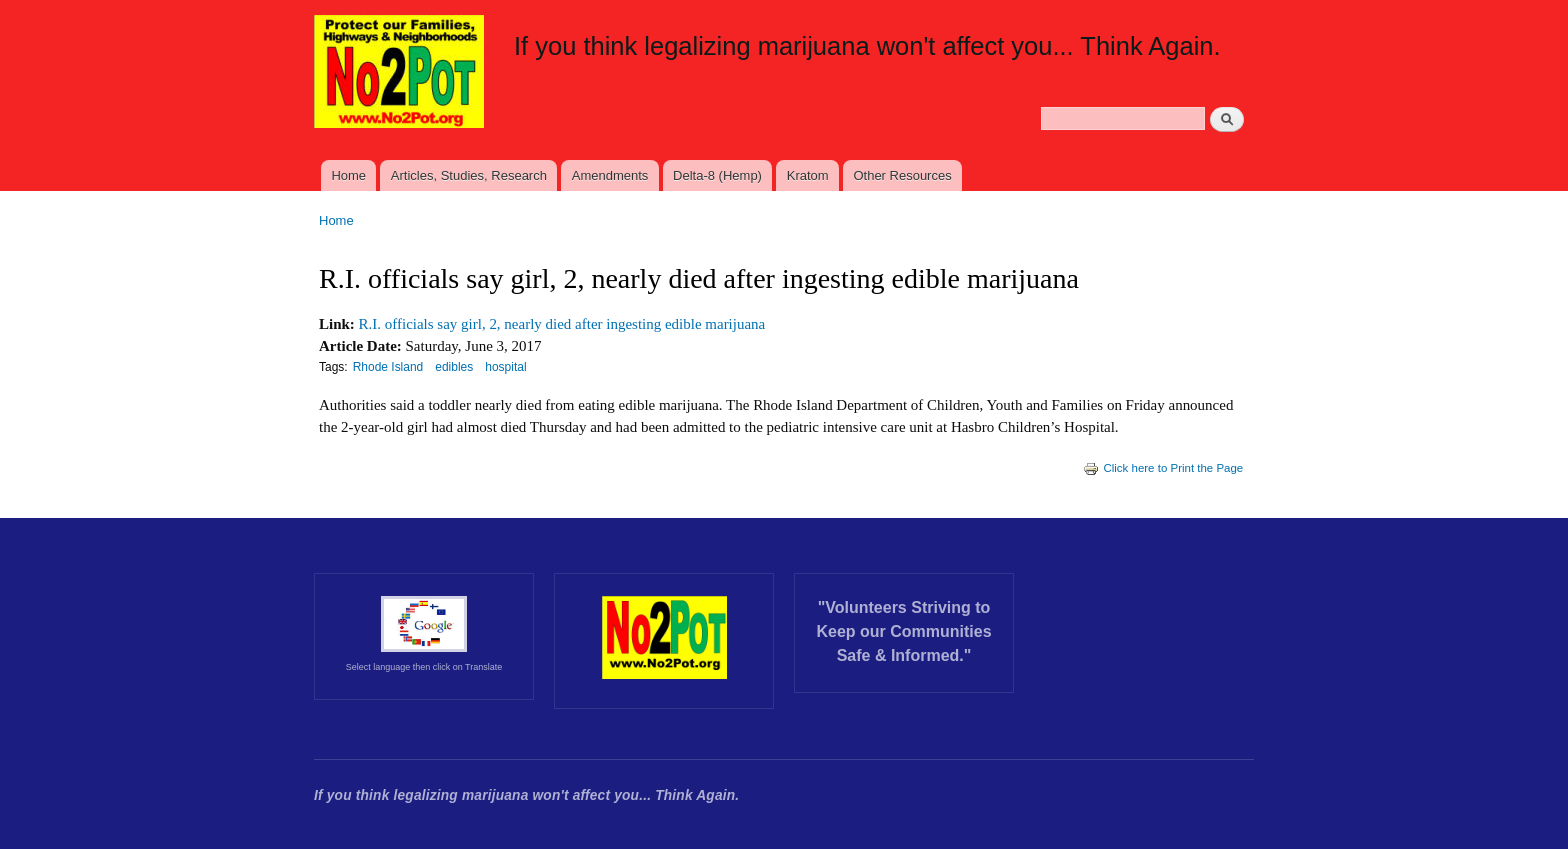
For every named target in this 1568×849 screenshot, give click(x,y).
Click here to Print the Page (1163, 468)
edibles (454, 367)
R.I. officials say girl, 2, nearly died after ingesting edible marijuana (562, 324)
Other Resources (902, 175)
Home (348, 175)
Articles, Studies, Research (469, 175)
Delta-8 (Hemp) (717, 175)
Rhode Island (388, 367)
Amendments (610, 175)
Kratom (808, 175)
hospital (505, 367)
